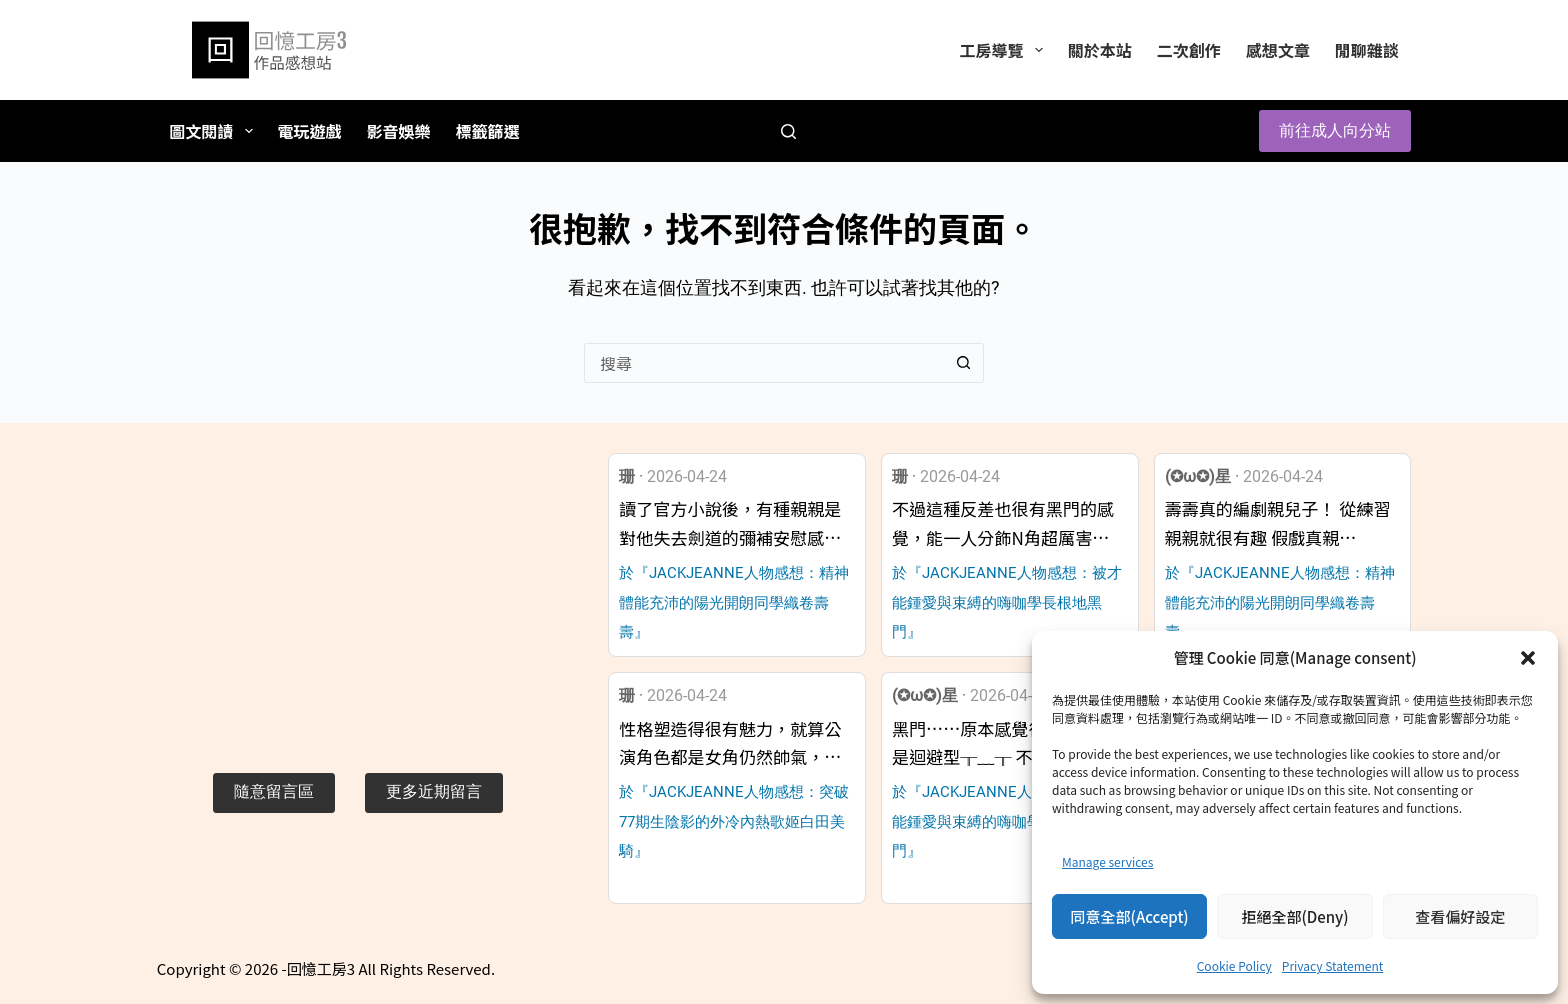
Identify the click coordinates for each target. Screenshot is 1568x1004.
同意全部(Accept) (1130, 916)
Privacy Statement (1332, 965)
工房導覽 (1004, 50)
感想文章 (1278, 50)
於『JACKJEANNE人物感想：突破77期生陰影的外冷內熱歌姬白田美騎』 (734, 821)
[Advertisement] (357, 593)
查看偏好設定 (1460, 916)
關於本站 (1100, 50)
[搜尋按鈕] (964, 363)
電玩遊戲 (310, 131)
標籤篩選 (488, 131)
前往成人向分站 (1335, 130)
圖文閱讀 (214, 131)
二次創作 (1189, 50)
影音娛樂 (399, 131)
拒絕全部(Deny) (1294, 916)
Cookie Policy (1234, 965)
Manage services (1107, 861)
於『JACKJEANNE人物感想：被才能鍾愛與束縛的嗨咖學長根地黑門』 (1007, 602)
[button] (1528, 658)
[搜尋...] (764, 363)
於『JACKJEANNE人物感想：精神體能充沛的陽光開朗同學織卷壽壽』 (734, 602)
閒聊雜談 (1367, 50)
